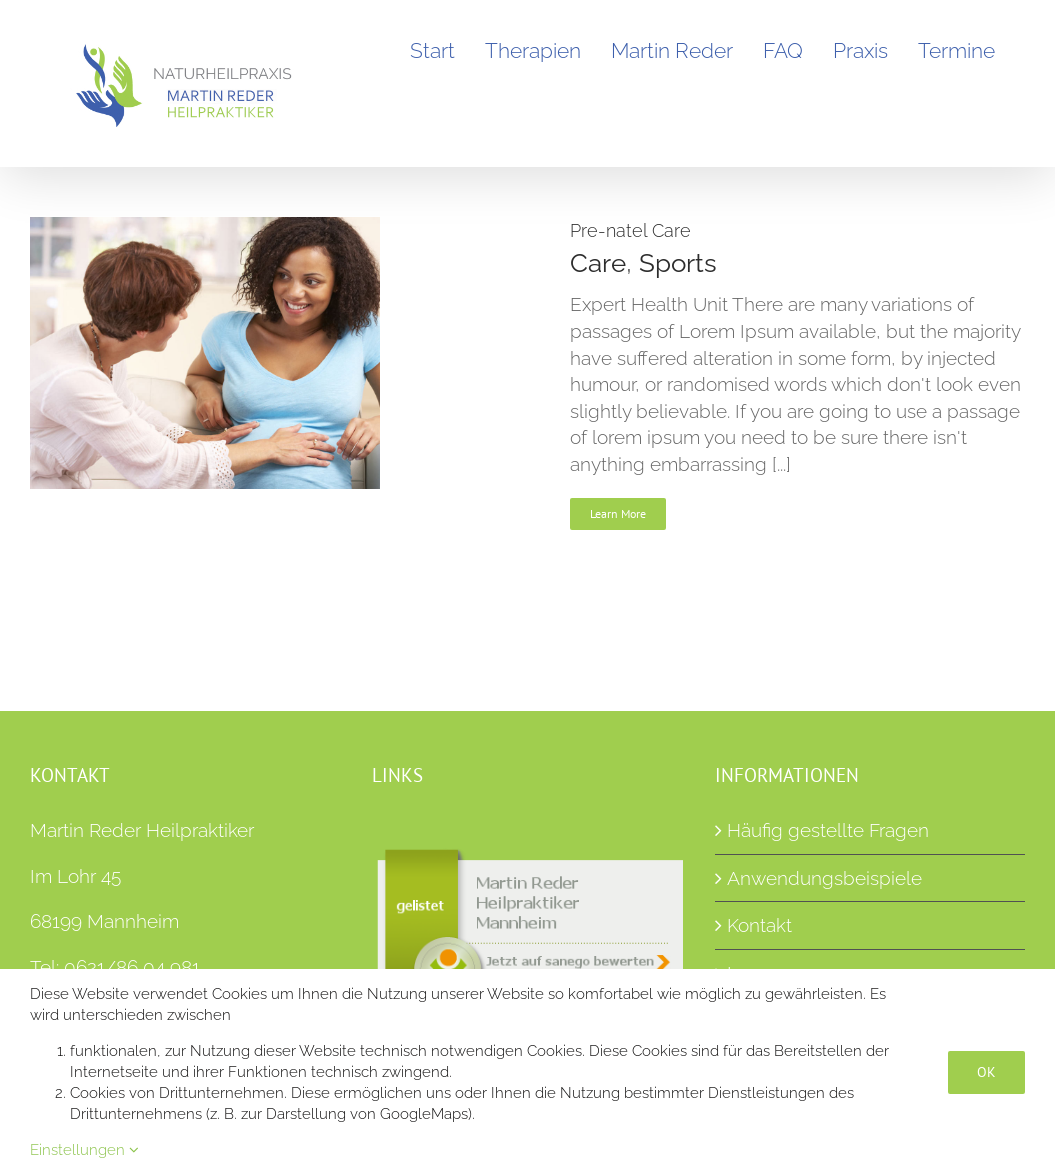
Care (598, 263)
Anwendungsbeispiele (824, 878)
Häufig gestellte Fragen (828, 830)
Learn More (618, 513)
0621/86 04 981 (132, 967)
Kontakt (759, 925)
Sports (678, 263)
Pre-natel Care (630, 230)
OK (986, 1072)
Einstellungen (84, 1150)
